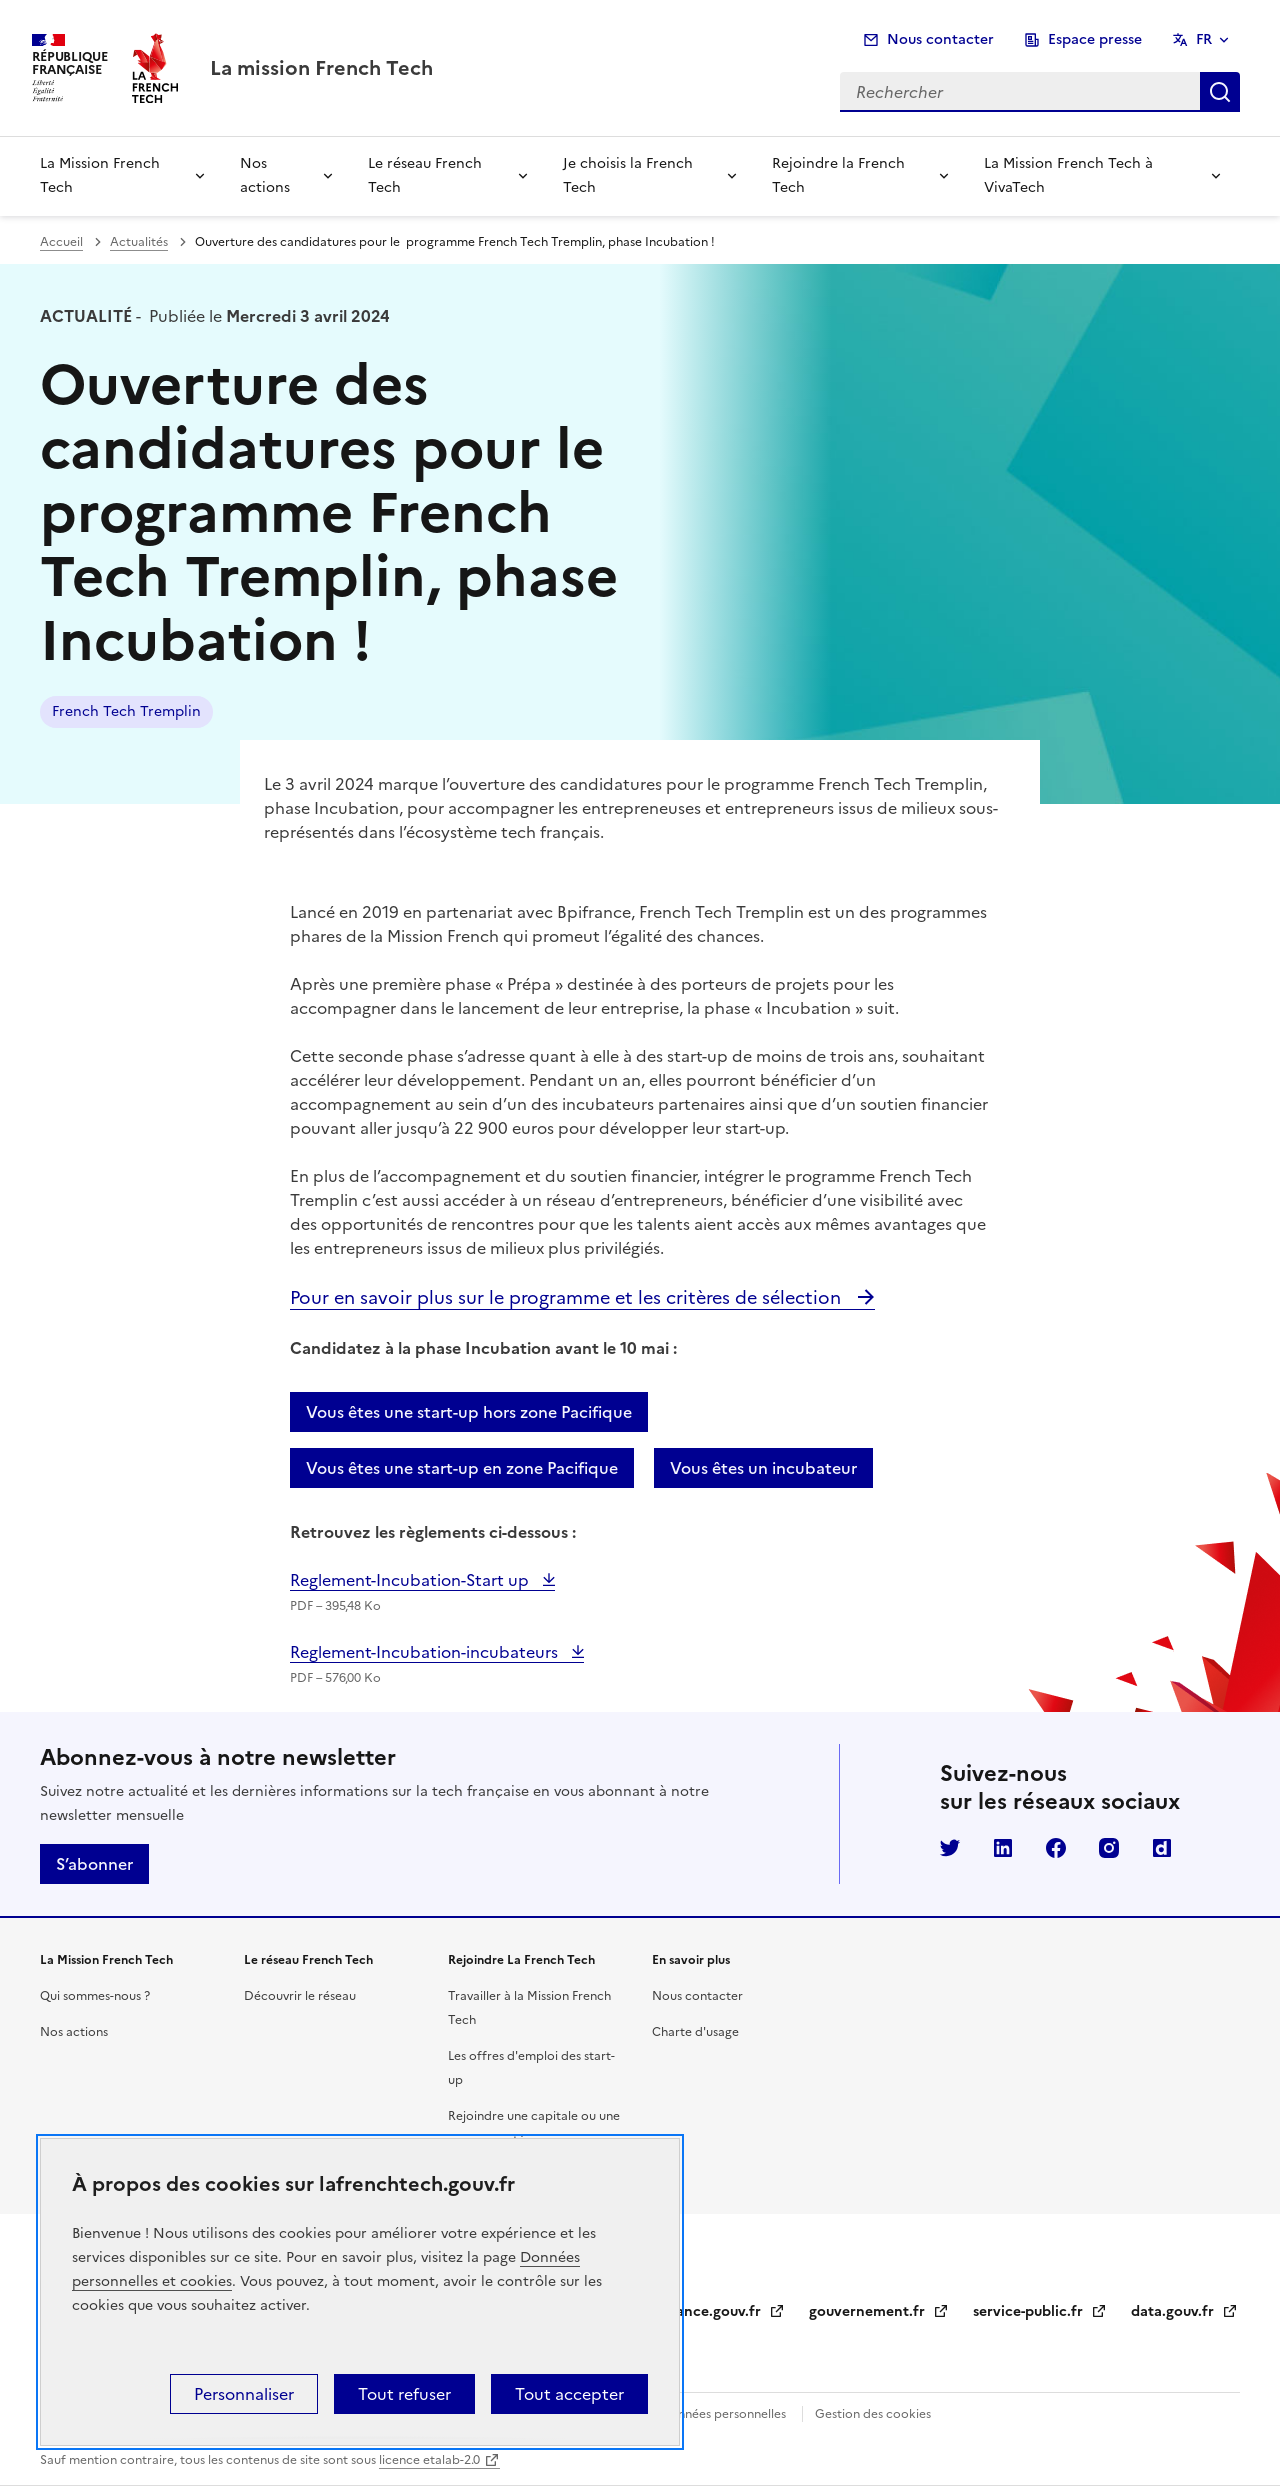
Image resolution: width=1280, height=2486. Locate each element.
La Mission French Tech (100, 175)
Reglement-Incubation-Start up (411, 1580)
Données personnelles (723, 2414)
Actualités (139, 242)
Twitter (950, 1848)
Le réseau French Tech (425, 175)
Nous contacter (940, 39)
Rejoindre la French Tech (838, 175)
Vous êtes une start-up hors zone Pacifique (469, 1412)
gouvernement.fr (879, 2311)
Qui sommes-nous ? (95, 1996)
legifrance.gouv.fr (712, 2311)
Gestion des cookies (873, 2414)
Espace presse (1095, 39)
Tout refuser (404, 2394)
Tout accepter (569, 2394)
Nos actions (265, 175)
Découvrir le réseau (300, 1996)
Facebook (1056, 1848)
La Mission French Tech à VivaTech (1068, 175)
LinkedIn (1003, 1848)
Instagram (1109, 1848)
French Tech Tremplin (126, 711)
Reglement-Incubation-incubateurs (426, 1652)
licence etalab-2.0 (429, 2460)
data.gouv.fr (1184, 2311)
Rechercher (1220, 92)
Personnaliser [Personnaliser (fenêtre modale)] (244, 2394)
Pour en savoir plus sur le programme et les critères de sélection (568, 1297)
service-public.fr (1040, 2311)
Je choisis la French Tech (628, 175)
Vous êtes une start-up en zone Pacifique (462, 1468)
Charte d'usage (695, 2032)
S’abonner (94, 1864)
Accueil (61, 242)
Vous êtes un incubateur (763, 1468)
